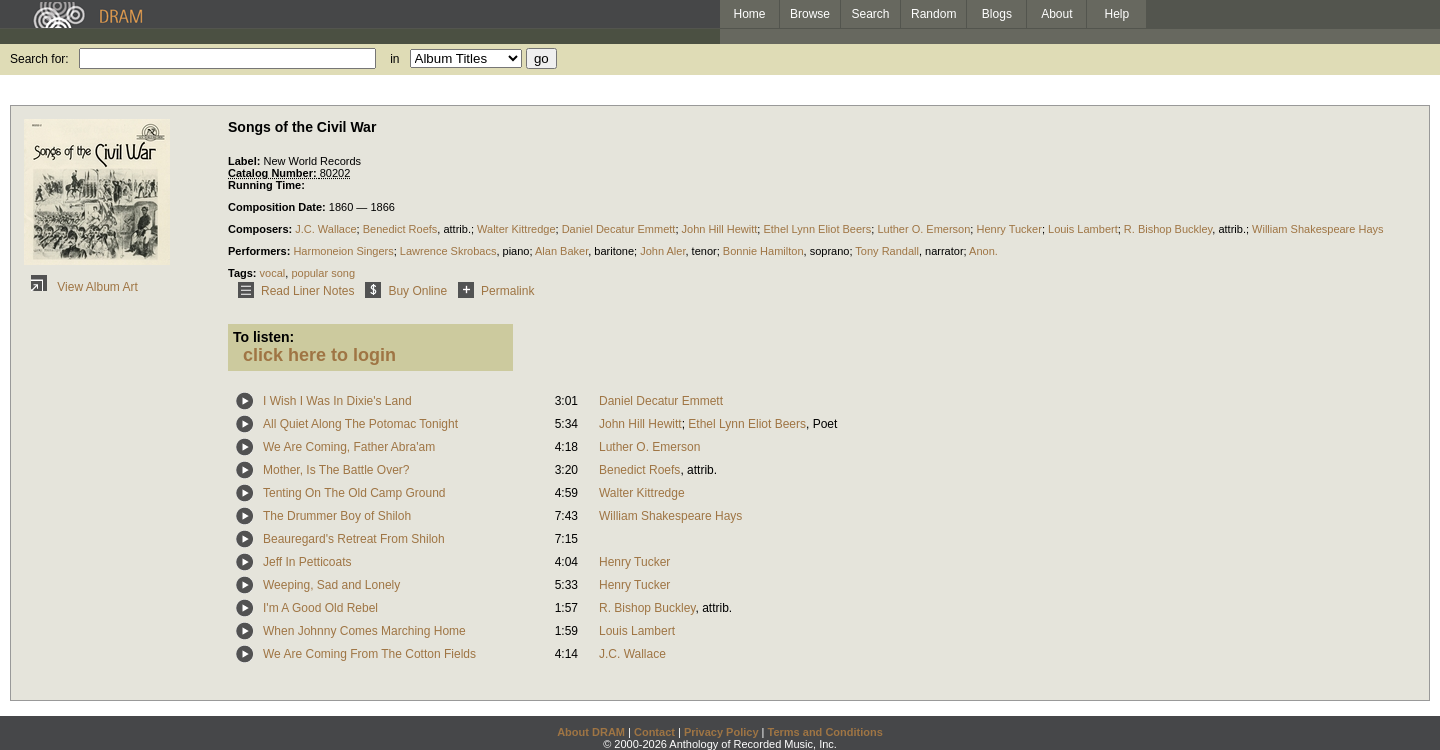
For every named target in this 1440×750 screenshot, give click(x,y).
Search (871, 14)
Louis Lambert (1083, 229)
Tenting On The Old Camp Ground (354, 493)
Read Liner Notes (292, 291)
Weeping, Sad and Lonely (331, 585)
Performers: (260, 251)
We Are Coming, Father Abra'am (349, 447)
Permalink (492, 291)
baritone (614, 251)
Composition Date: (278, 207)
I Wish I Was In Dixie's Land (337, 401)
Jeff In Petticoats (307, 562)
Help (1117, 14)
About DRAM (591, 732)
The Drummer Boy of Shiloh (337, 516)
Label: (245, 161)
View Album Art (81, 287)
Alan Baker (561, 251)
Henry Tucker (1008, 229)
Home (749, 14)
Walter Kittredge (516, 229)
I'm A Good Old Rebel (320, 608)
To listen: (263, 337)
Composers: (261, 229)
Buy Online (402, 291)
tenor (704, 251)
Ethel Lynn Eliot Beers (817, 229)
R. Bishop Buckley (1168, 229)
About (1056, 14)
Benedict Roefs (400, 229)
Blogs (997, 14)
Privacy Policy (721, 732)
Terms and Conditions (825, 732)
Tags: (244, 273)
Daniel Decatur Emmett (619, 229)
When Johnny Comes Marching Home (364, 631)
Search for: (39, 59)
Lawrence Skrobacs (448, 251)
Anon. (983, 251)
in (394, 59)
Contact (654, 732)
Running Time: (266, 185)
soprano (830, 251)
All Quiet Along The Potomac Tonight (360, 424)
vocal (273, 273)
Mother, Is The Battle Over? (336, 470)
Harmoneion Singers (343, 251)
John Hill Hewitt (720, 229)
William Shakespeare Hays (1317, 229)
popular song (323, 273)
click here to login (319, 355)
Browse (810, 14)
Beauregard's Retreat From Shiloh (354, 539)
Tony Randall (887, 251)
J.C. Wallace (325, 229)
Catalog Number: (274, 173)
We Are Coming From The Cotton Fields (369, 654)
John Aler (662, 251)
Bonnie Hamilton (763, 251)
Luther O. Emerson (923, 229)
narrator (944, 251)
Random (933, 14)
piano (516, 251)
